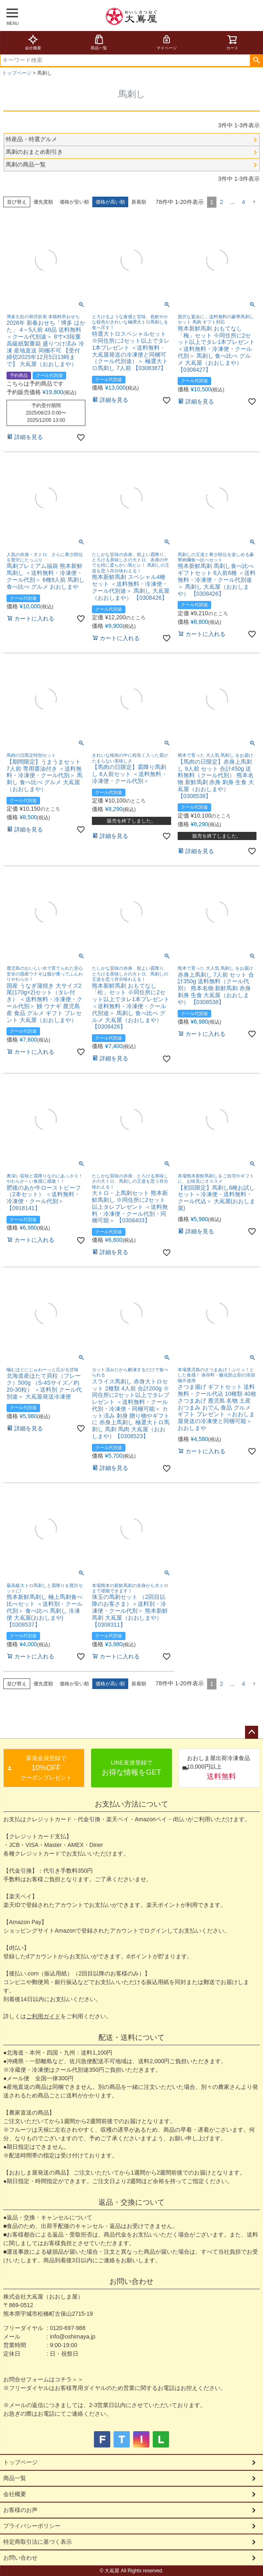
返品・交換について (131, 2202)
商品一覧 (99, 42)
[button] (254, 202)
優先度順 (43, 202)
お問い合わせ (131, 2281)
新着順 (139, 202)
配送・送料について (131, 2037)
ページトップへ (251, 1732)
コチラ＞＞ (69, 2379)
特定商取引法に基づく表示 (37, 2541)
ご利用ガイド (43, 2016)
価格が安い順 (74, 202)
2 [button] (221, 202)
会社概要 (33, 42)
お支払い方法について (131, 1804)
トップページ (16, 73)
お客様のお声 (20, 2510)
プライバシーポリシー (31, 2526)
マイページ (166, 42)
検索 (256, 60)
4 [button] (243, 202)
